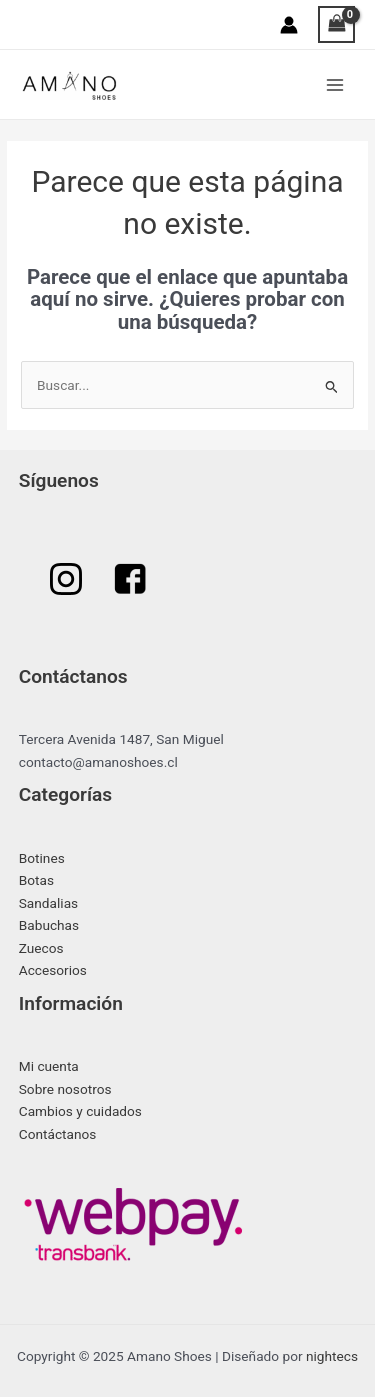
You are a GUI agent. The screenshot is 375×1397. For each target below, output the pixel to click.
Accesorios (53, 970)
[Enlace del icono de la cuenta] (289, 25)
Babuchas (49, 925)
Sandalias (48, 903)
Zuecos (41, 948)
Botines (42, 858)
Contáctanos (58, 1134)
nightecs (332, 1356)
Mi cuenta (49, 1066)
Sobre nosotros (65, 1089)
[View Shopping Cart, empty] (336, 24)
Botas (36, 880)
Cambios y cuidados (80, 1111)
